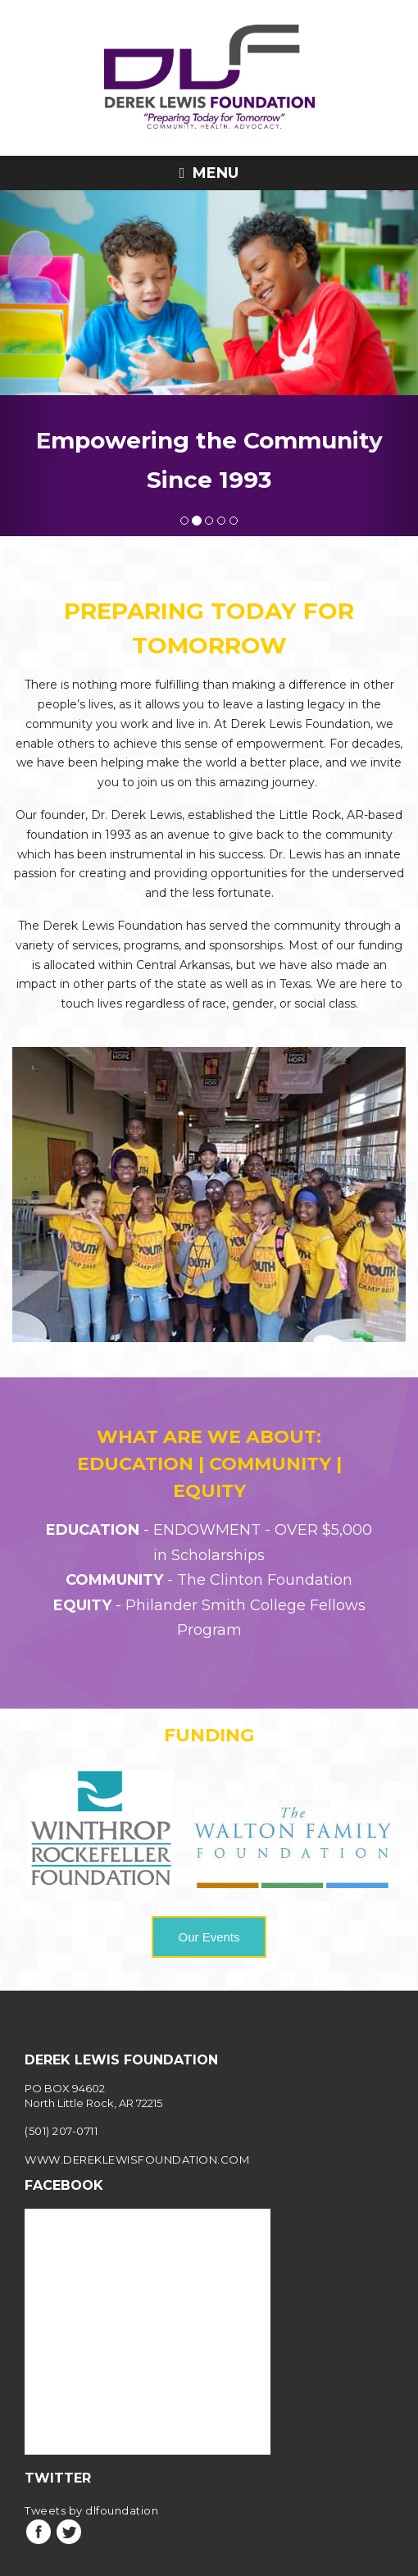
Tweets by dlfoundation (91, 2471)
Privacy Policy (209, 2561)
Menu (209, 173)
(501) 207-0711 (61, 2092)
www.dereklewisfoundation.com (137, 2120)
